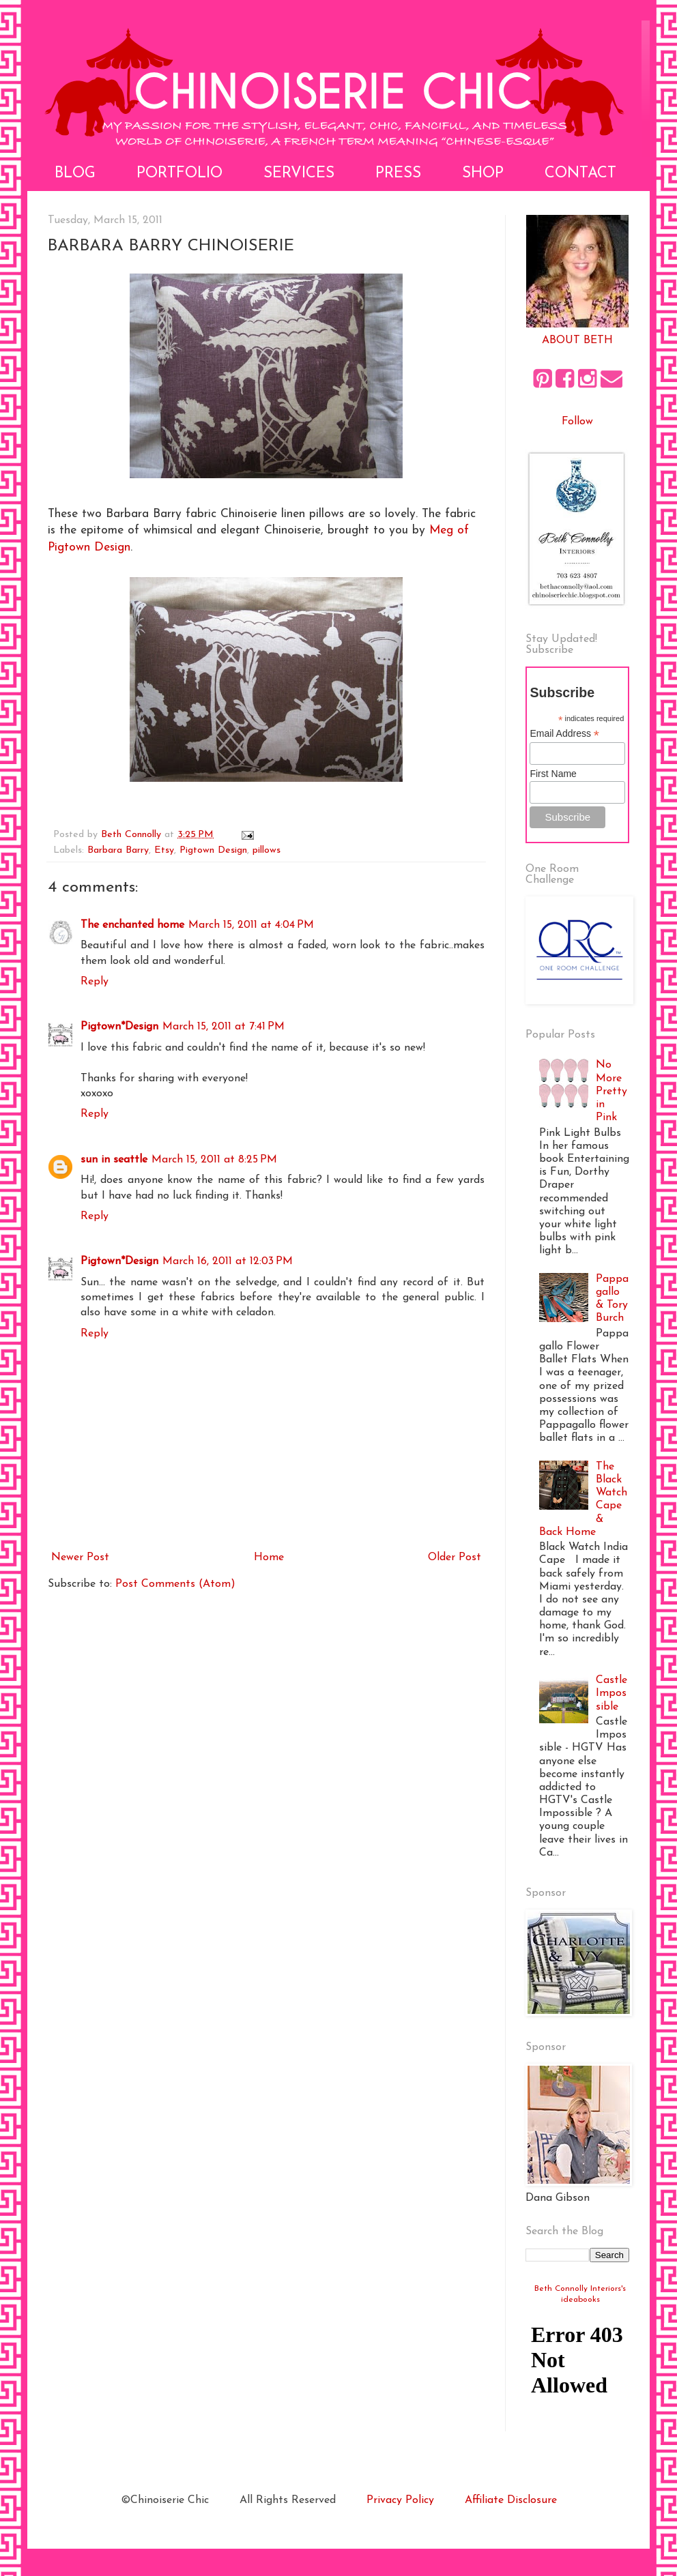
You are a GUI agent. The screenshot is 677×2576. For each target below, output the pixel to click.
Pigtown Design (213, 850)
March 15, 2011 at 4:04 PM (251, 925)
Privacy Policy (400, 2500)
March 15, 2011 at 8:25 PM (214, 1159)
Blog (75, 173)
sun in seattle (114, 1159)
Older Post (454, 1557)
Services (298, 173)
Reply (95, 981)
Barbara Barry (118, 850)
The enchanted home (132, 925)
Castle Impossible (611, 1693)
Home (269, 1557)
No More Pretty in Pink (611, 1091)
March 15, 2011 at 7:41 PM (223, 1026)
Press (398, 173)
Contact (580, 173)
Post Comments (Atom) (175, 1584)
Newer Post (80, 1557)
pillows (266, 850)
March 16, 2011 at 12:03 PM (227, 1261)
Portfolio (179, 173)
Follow (577, 421)
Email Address (564, 733)
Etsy (164, 850)
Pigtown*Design (119, 1026)
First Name (553, 773)
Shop (483, 173)
